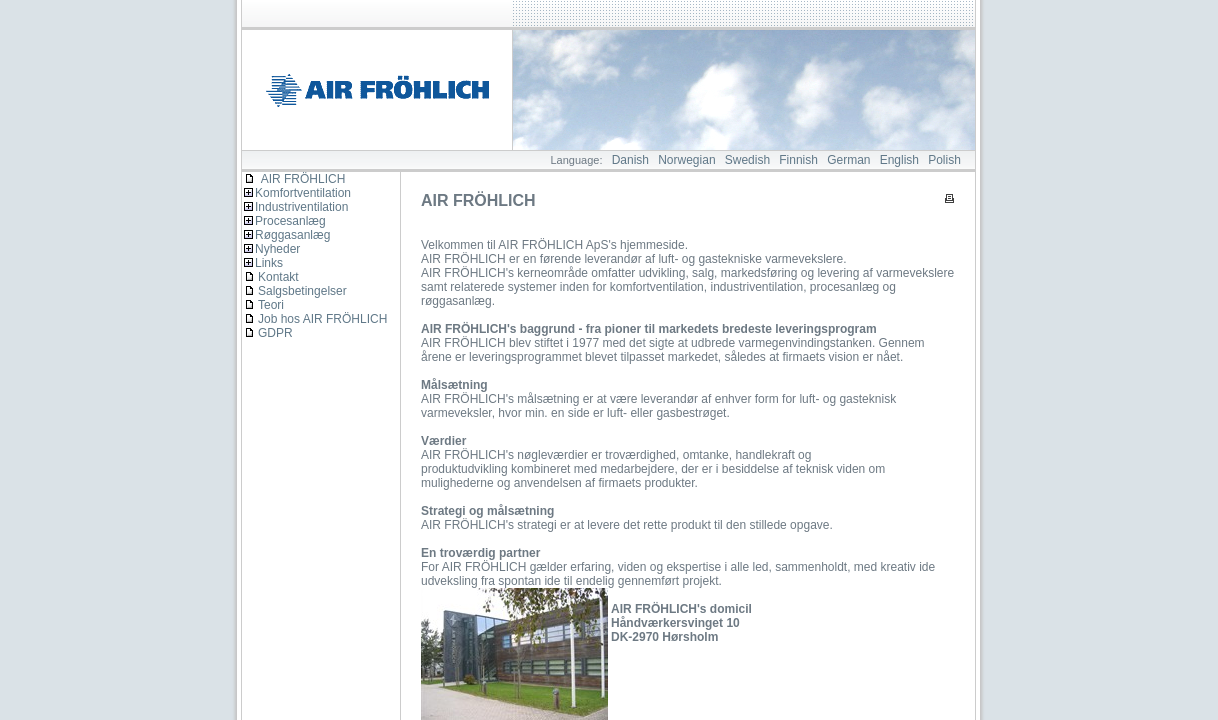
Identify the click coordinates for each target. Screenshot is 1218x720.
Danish (630, 160)
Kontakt (278, 277)
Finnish (798, 160)
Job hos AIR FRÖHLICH (322, 319)
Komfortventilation (303, 193)
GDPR (275, 333)
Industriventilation (301, 207)
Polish (944, 160)
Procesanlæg (290, 221)
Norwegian (686, 160)
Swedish (747, 160)
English (899, 160)
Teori (271, 305)
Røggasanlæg (292, 235)
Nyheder (277, 249)
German (848, 160)
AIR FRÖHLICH (294, 179)
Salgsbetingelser (302, 291)
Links (269, 263)
